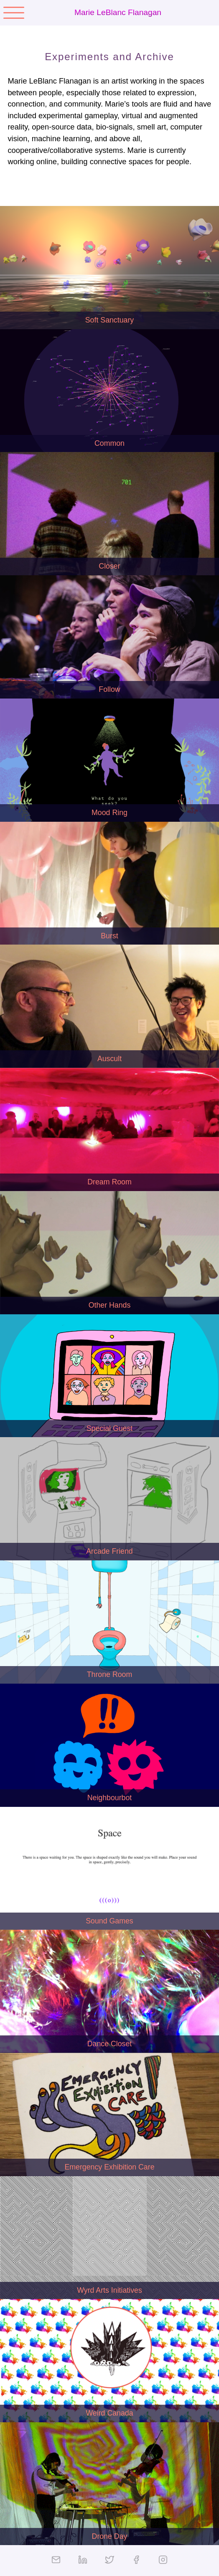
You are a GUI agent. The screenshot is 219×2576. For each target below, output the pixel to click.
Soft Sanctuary (109, 320)
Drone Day (109, 2536)
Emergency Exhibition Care (109, 2167)
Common (109, 443)
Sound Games (109, 1921)
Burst (109, 936)
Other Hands (110, 1305)
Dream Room (109, 1182)
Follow (109, 689)
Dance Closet (109, 2044)
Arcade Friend (109, 1551)
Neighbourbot (109, 1798)
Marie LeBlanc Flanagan (117, 12)
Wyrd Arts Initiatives (109, 2290)
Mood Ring (109, 812)
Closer (109, 566)
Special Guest (110, 1428)
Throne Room (109, 1674)
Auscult (109, 1058)
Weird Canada (109, 2413)
